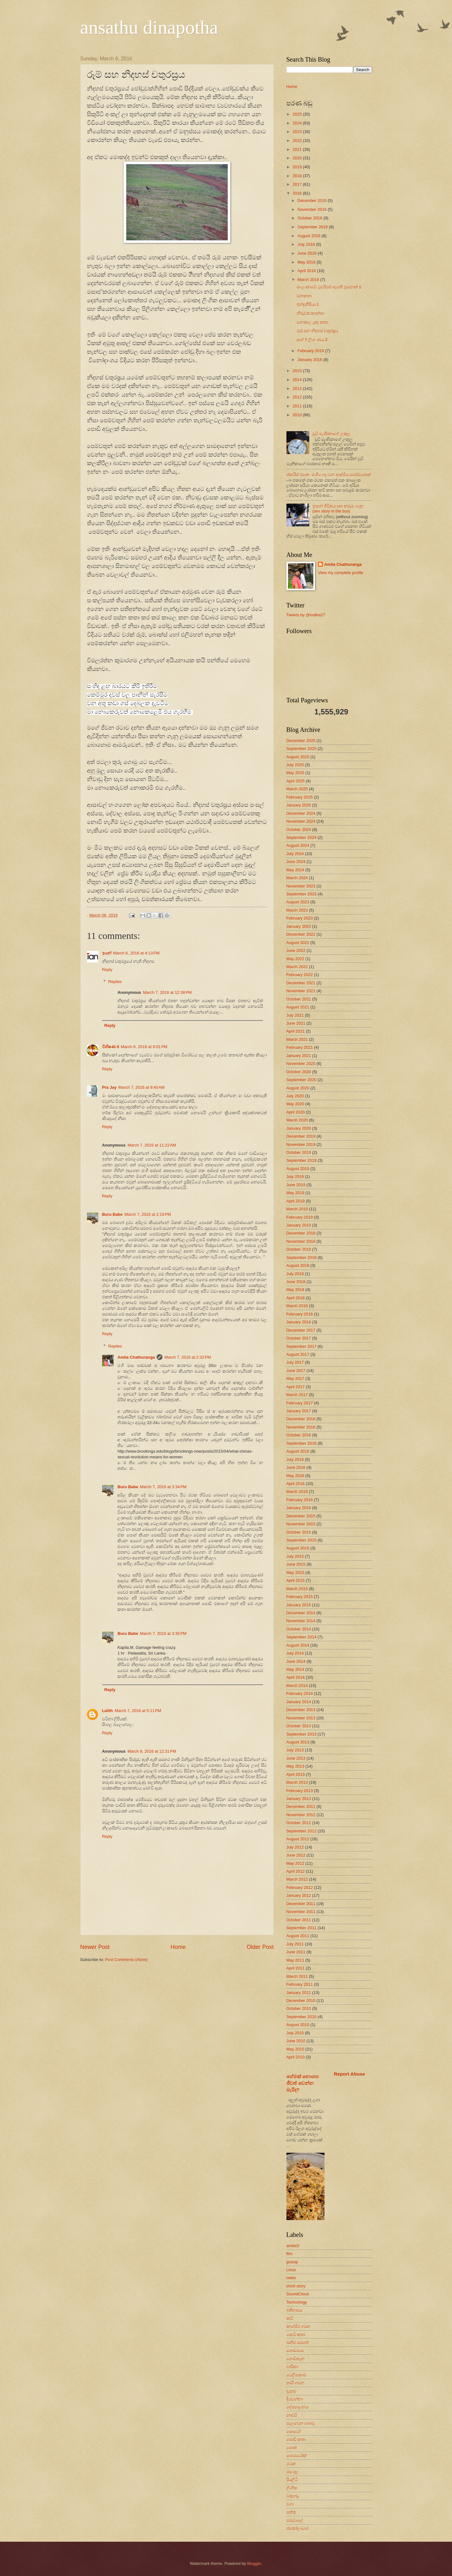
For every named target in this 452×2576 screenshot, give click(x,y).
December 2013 (301, 1709)
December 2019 (301, 1136)
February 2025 (299, 797)
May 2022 (295, 958)
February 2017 (299, 1403)
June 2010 (295, 2040)
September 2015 (301, 1540)
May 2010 (295, 2049)
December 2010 (301, 2000)
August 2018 (297, 1265)
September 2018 (301, 1257)
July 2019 (295, 1176)
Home (178, 1947)
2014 (297, 379)
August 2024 (297, 845)
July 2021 (295, 1015)
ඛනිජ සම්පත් (297, 2342)
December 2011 (301, 1903)
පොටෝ (293, 2431)
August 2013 (297, 1742)
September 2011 (301, 1927)
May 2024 (295, 869)
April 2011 (295, 1968)
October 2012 (298, 1822)
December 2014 (301, 1612)
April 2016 (307, 270)
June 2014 (295, 1661)
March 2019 (297, 1209)
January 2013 (298, 1798)
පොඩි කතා (296, 2439)
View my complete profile (340, 572)
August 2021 (297, 1007)
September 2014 (301, 1637)
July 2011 (295, 1944)
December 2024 (301, 813)
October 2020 (298, 1071)
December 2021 (301, 982)
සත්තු (291, 2512)
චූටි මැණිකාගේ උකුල (331, 433)
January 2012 (298, 1895)
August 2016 (310, 235)
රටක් (291, 2463)
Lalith (107, 1710)
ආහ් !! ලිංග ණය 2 (312, 339)
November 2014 (301, 1620)
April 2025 (295, 781)
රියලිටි (292, 2479)
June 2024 (295, 861)
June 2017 (295, 1370)
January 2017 (298, 1410)
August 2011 (297, 1935)
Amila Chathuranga (136, 1357)
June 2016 (308, 253)
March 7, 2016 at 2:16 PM (148, 1214)
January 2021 (298, 1055)
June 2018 (295, 1281)
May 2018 (295, 1289)
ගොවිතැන (295, 2358)
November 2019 (301, 1144)
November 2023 (301, 886)
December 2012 (301, 1806)
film (289, 2253)
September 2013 (301, 1734)
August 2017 (297, 1354)
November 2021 (301, 990)
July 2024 (295, 853)
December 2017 (301, 1330)
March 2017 (297, 1394)
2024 (297, 123)
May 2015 (295, 1572)
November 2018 (301, 1241)
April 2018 (295, 1297)
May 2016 (307, 262)
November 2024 (301, 821)
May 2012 (295, 1863)
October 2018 (298, 1249)
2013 (297, 388)
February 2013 (299, 1790)
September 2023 (301, 894)
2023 (297, 131)
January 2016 (311, 359)
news (291, 2277)
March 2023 (297, 910)
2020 (297, 158)
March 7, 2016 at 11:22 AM (152, 1145)
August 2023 (297, 902)
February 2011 (299, 1984)
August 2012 (297, 1839)
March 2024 (297, 877)
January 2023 (298, 926)
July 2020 (295, 1096)
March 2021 (297, 1039)
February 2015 (299, 1596)
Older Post (259, 1947)
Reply (107, 969)
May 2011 (295, 1960)
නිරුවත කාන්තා (310, 313)
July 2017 (295, 1362)
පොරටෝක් (296, 2455)
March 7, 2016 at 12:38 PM (167, 992)
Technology (296, 2302)
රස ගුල (292, 2471)
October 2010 (298, 2008)
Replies (115, 981)
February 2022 (299, 974)
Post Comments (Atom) (126, 1959)
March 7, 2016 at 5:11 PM (138, 1710)
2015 (297, 370)
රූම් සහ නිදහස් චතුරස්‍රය (317, 330)
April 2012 (295, 1871)
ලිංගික (291, 2488)
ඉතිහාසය (294, 2310)
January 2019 (298, 1225)
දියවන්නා (294, 2399)
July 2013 (295, 1750)
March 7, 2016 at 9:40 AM (141, 1087)
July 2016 (307, 244)
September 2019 (301, 1160)
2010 (297, 414)
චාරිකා (292, 2366)
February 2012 (299, 1887)
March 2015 (297, 1588)
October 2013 (298, 1725)
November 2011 (301, 1911)
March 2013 (297, 1782)
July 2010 (295, 2033)
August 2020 (297, 1088)
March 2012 (297, 1879)
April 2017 (295, 1386)
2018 (297, 175)
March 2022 (297, 966)
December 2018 (301, 1233)
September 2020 (301, 1079)
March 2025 (297, 788)
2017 (297, 184)
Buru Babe (112, 1214)
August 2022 (297, 942)
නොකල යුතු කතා (312, 322)
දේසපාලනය (297, 2407)
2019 (297, 166)
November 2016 (313, 209)
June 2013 (295, 1758)
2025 (297, 114)
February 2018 (299, 1314)
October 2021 (298, 999)
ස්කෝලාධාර (297, 2528)
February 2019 (299, 1217)
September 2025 (301, 748)
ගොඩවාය (295, 2350)
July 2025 (295, 764)
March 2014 (297, 1685)
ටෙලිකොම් (296, 2374)
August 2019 (297, 1168)
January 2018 (298, 1322)
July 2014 (295, 1653)
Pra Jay (109, 1087)
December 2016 (313, 200)
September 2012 (301, 1831)
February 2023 (299, 918)
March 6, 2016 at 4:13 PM (136, 953)
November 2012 (301, 1814)
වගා (289, 2504)
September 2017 (301, 1346)
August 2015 (297, 1548)
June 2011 (295, 1952)
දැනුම (291, 2391)
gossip (292, 2261)
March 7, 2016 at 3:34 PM (163, 1486)
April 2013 (295, 1774)
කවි (289, 2318)
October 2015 (298, 1532)
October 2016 (311, 218)
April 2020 (295, 1112)
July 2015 (295, 1556)
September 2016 (313, 226)
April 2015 (295, 1580)
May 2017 (295, 1378)
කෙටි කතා (295, 2334)
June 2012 (295, 1855)
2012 (297, 397)
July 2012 (295, 1847)
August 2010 (297, 2024)
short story (295, 2286)
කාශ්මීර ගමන (298, 2326)
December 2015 (301, 1516)
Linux (291, 2269)
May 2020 (295, 1103)
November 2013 (301, 1718)
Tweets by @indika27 (305, 614)
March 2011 (297, 1976)
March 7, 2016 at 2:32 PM (187, 1357)
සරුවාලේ (294, 2520)
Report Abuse (349, 2074)
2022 (297, 140)
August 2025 (297, 756)
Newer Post (95, 1947)
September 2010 (301, 2016)
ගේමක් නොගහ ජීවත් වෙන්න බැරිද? (302, 2083)
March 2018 (297, 1305)
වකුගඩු (292, 2495)
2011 (297, 406)
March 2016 (309, 279)
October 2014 (298, 1629)
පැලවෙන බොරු (300, 2423)
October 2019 (298, 1152)
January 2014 (298, 1701)
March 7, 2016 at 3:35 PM (163, 1633)
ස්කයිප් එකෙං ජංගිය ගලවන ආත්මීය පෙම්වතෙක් (328, 474)
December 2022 (301, 934)
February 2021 (299, 1047)
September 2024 (301, 837)
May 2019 (295, 1192)
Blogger (254, 2563)
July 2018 (295, 1273)
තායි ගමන (295, 2382)
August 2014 (297, 1645)
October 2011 (298, 1919)
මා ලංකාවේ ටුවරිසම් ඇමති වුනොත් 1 (329, 286)
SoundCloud (297, 2294)
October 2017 (298, 1338)
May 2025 (295, 772)
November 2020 (301, 1063)
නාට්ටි (291, 2415)
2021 (297, 149)
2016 (297, 193)
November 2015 (301, 1524)
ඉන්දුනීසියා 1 (308, 304)
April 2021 (295, 1031)
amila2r (293, 2245)
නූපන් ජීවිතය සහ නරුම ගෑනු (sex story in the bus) (337, 508)
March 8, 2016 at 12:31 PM (152, 1751)
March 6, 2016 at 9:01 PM (144, 1046)
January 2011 (298, 1992)
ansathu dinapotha (149, 27)
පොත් (291, 2447)
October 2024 (298, 829)
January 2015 (298, 1604)
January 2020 (298, 1128)
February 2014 (299, 1693)
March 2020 (297, 1120)
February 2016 (311, 350)
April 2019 (295, 1201)
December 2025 (301, 740)
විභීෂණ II (110, 1046)
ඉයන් (106, 953)
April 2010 (295, 2057)
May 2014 (295, 1669)
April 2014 (295, 1677)
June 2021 (295, 1023)
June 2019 (295, 1184)
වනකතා (304, 295)
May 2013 (295, 1766)
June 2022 (295, 950)
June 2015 (295, 1564)
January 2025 (298, 805)
